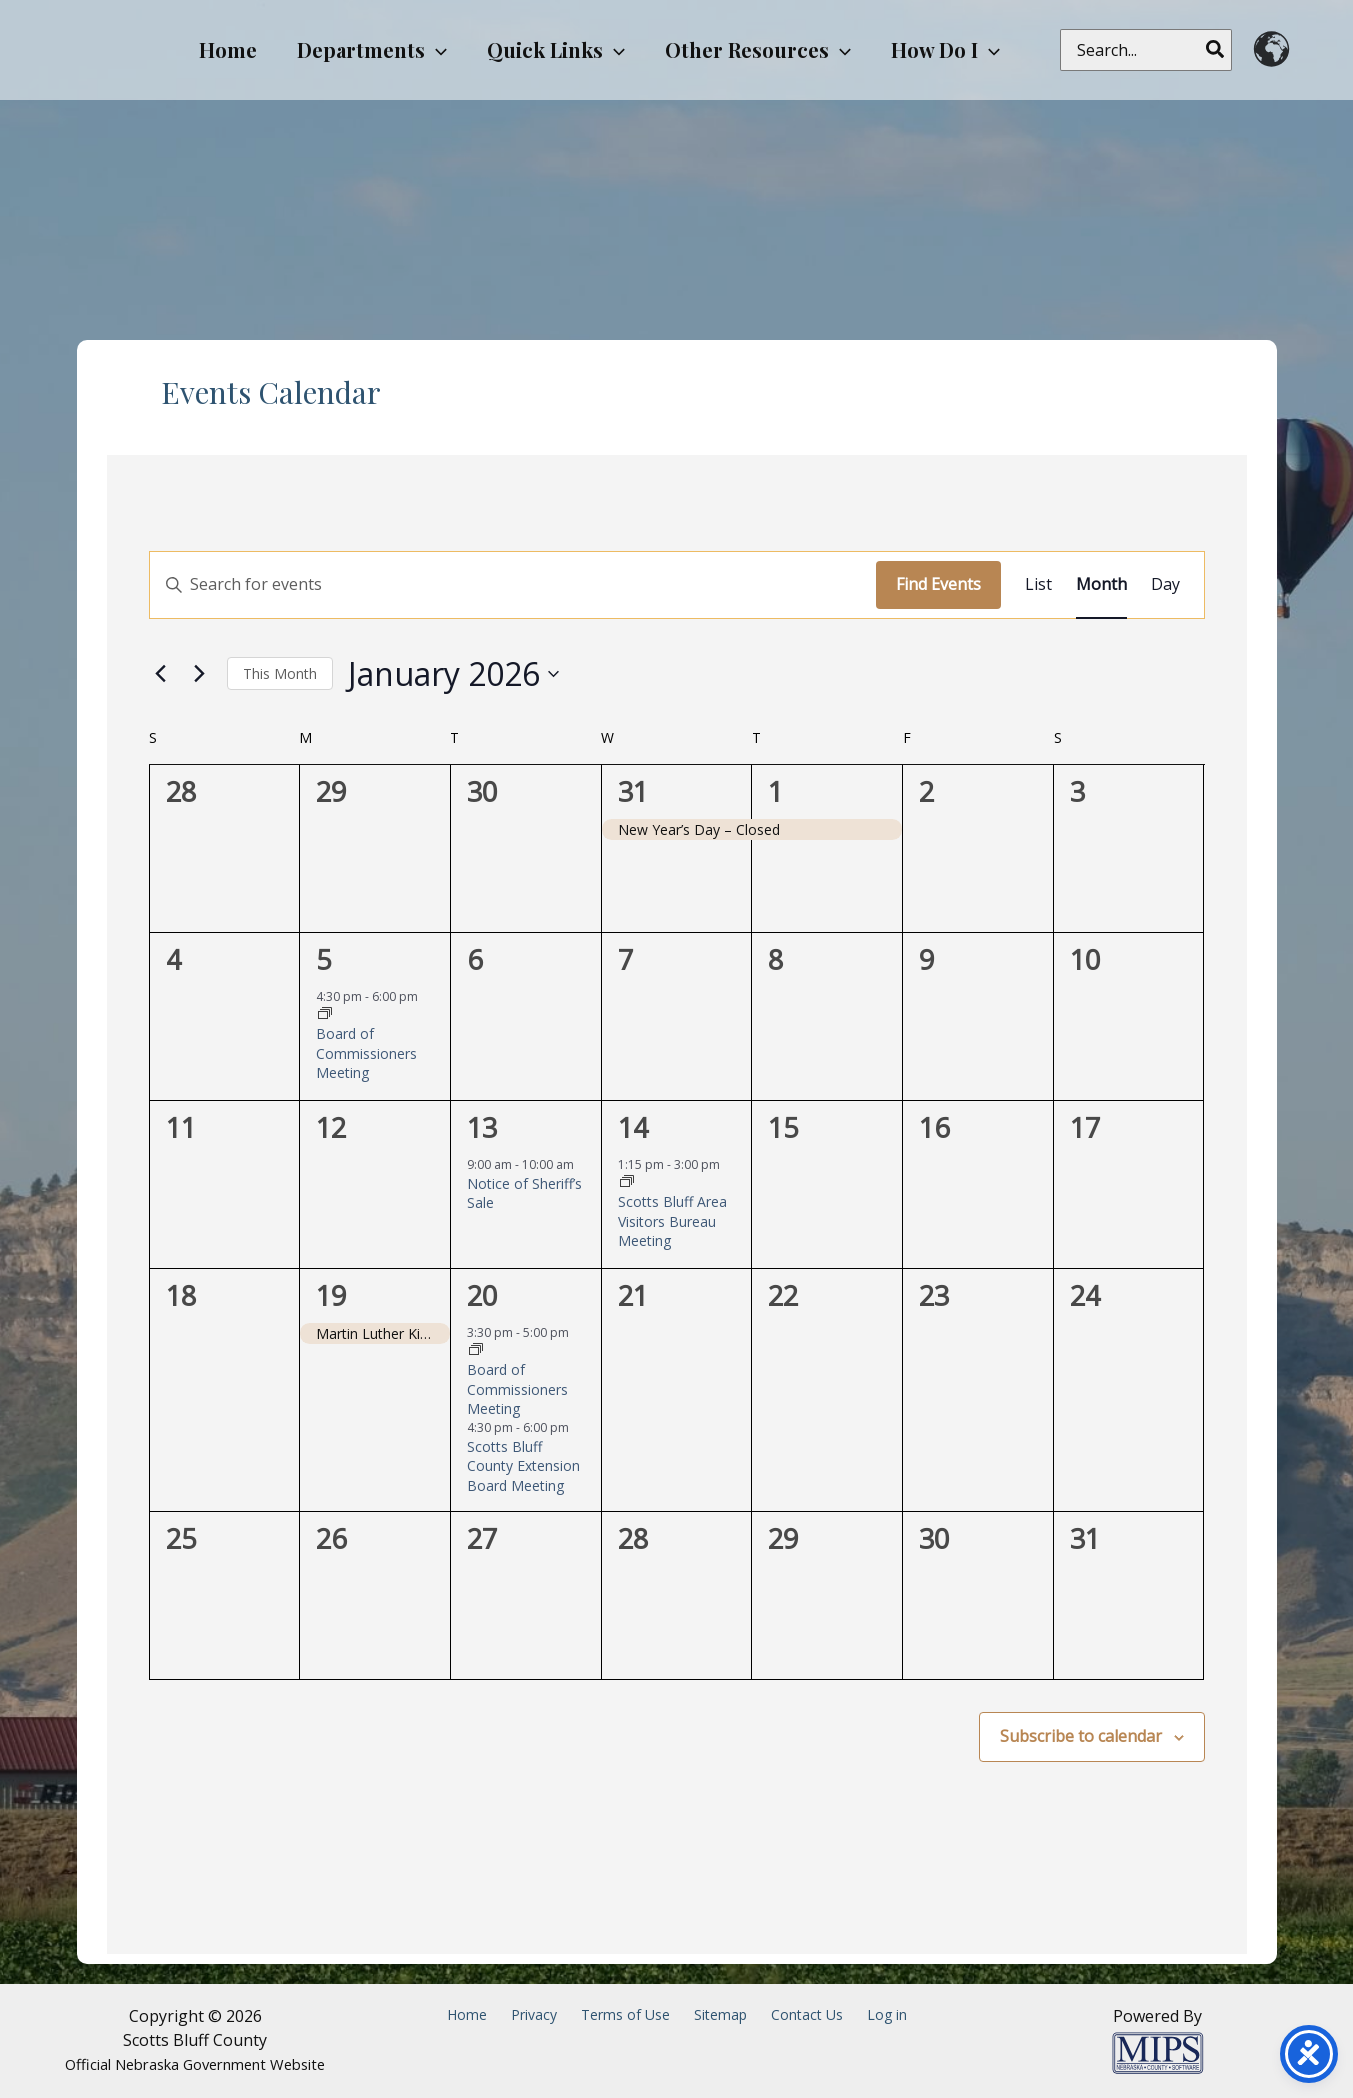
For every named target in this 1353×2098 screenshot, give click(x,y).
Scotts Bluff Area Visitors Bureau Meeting (672, 1221)
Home (467, 2014)
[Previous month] (161, 674)
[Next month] (200, 674)
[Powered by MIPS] (1158, 2051)
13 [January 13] (482, 1127)
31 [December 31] (633, 791)
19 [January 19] (331, 1295)
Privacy (534, 2014)
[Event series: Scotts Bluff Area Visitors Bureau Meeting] (627, 1182)
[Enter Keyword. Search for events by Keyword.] (513, 585)
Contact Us (807, 2014)
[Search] (1216, 50)
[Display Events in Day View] (1165, 585)
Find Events (938, 584)
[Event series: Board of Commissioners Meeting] (325, 1014)
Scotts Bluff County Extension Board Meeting (523, 1466)
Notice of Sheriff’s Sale (524, 1193)
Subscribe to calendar (1081, 1736)
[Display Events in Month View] (1101, 585)
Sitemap (720, 2014)
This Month (280, 673)
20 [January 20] (482, 1295)
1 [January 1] (775, 791)
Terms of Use (625, 2014)
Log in (887, 2014)
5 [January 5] (323, 959)
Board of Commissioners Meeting (366, 1053)
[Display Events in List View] (1038, 585)
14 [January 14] (633, 1127)
